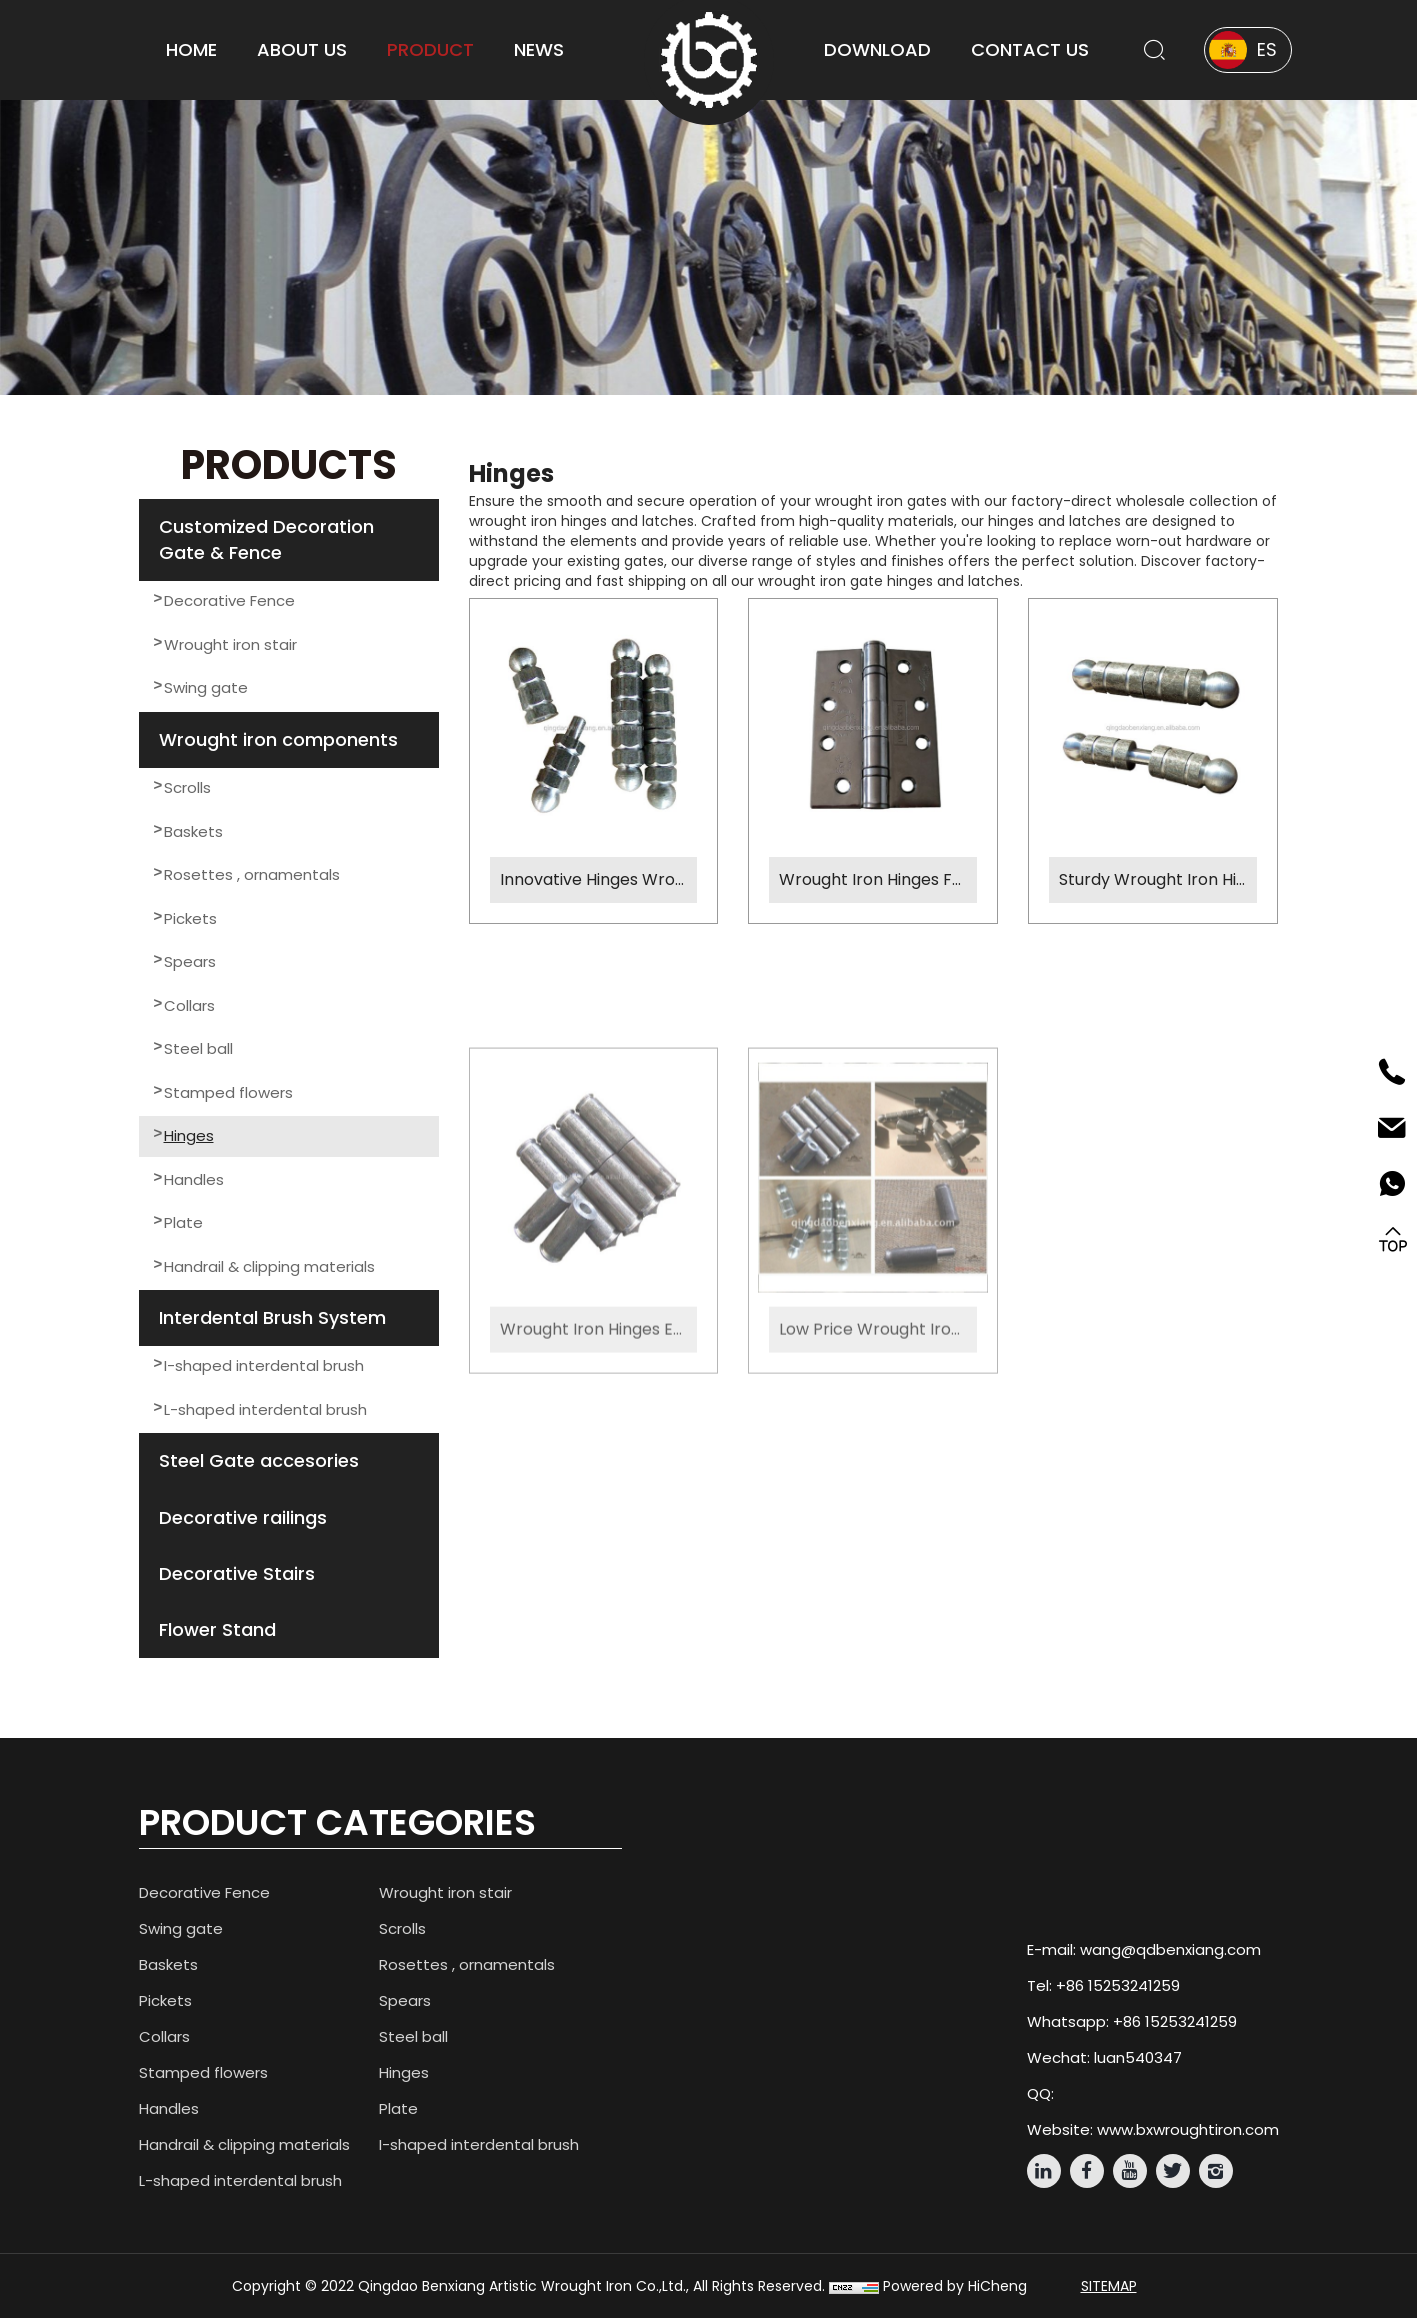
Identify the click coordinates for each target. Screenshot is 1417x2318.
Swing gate (206, 687)
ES (1267, 49)
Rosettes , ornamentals (252, 874)
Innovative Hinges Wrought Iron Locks (599, 879)
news (539, 49)
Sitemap (1109, 2286)
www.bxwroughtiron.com (1188, 2129)
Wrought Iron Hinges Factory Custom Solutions (878, 879)
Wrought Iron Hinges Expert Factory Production (599, 1489)
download (877, 49)
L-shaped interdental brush (265, 1409)
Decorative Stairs (237, 1573)
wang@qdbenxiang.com (1170, 1949)
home (191, 49)
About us (302, 49)
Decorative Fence (229, 600)
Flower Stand (217, 1629)
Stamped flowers (228, 1092)
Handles (194, 1179)
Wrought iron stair (230, 644)
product (430, 49)
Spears (190, 961)
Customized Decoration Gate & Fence (266, 539)
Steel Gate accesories (259, 1460)
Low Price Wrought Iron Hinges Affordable (878, 1489)
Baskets (193, 831)
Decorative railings (243, 1517)
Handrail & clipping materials (269, 1266)
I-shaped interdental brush (264, 1365)
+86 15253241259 (1118, 1985)
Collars (189, 1005)
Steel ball (198, 1048)
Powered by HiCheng (955, 2286)
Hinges (189, 1135)
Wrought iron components (278, 739)
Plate (183, 1222)
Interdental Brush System (272, 1317)
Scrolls (187, 787)
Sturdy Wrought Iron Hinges (1158, 879)
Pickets (190, 918)
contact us (1030, 49)
